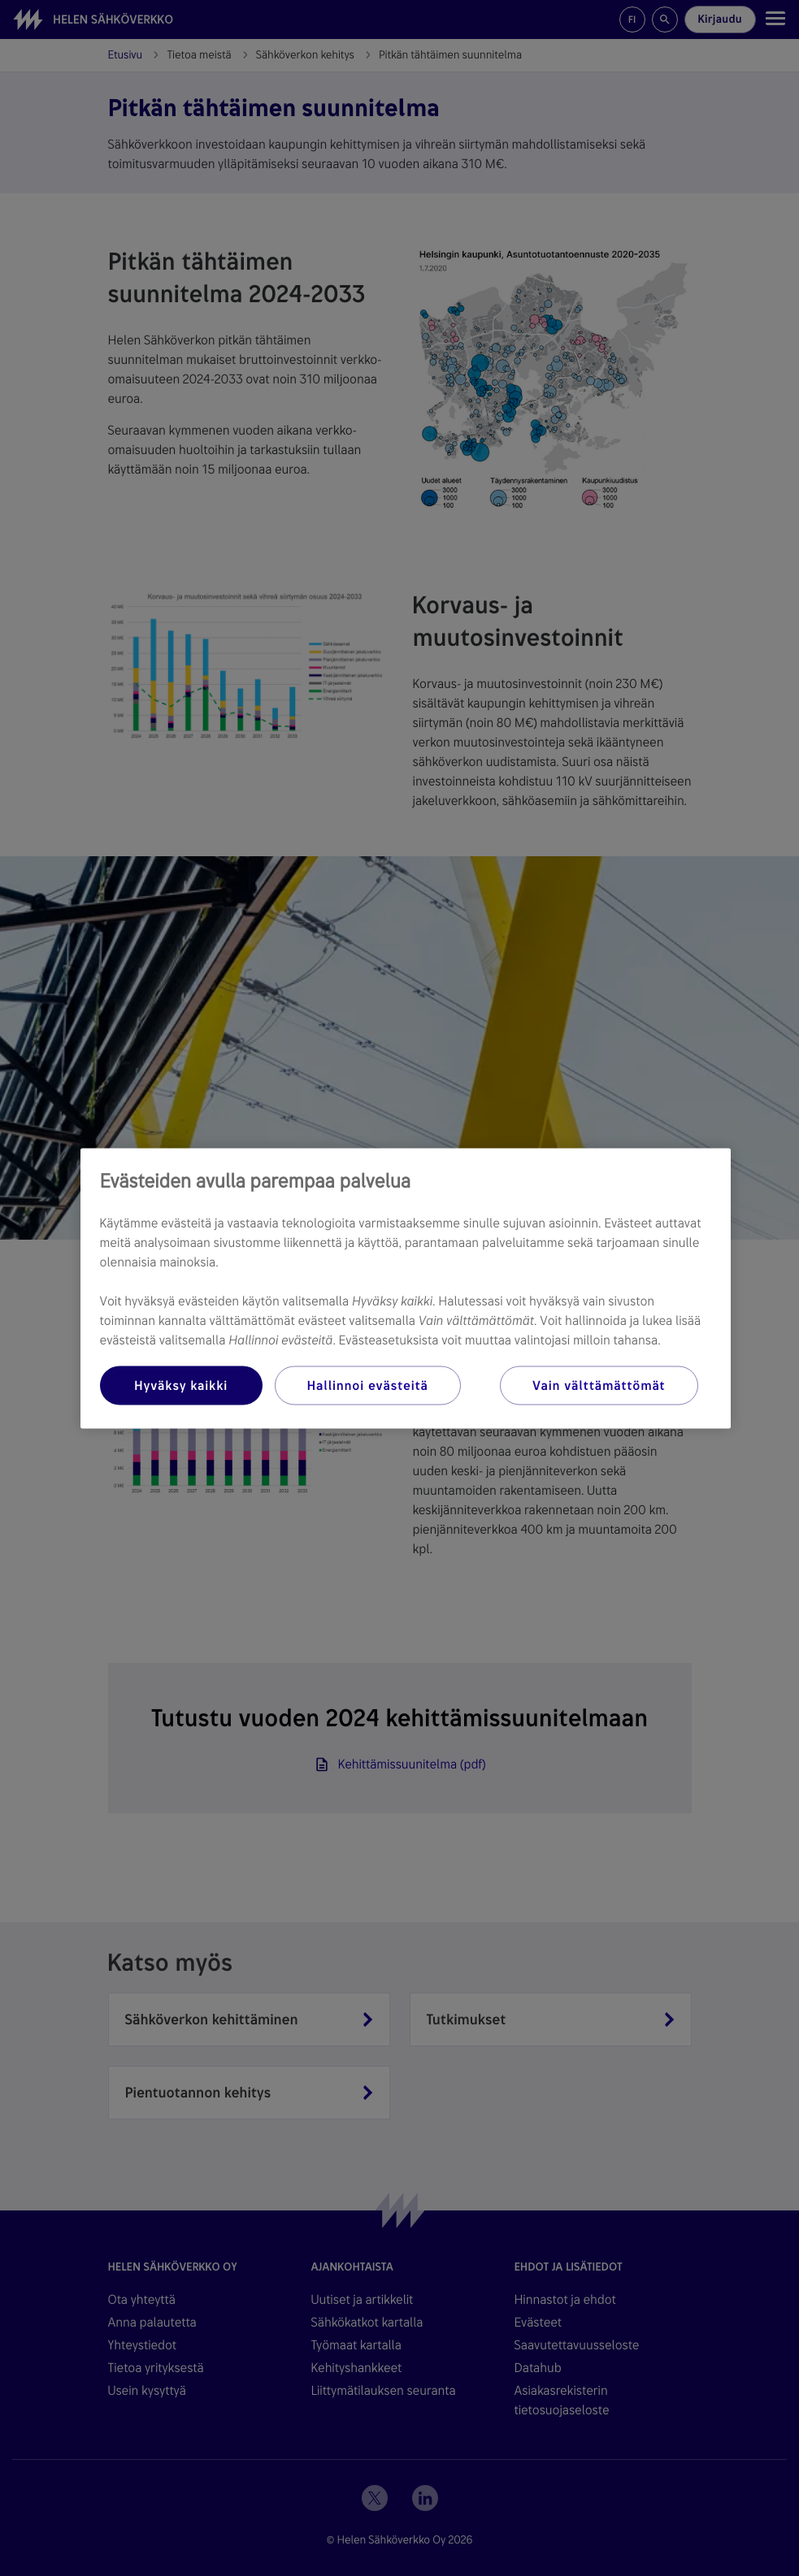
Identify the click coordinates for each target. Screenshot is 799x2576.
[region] (405, 1288)
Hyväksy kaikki (181, 1384)
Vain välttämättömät (598, 1384)
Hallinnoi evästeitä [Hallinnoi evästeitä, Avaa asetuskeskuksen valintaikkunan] (367, 1384)
